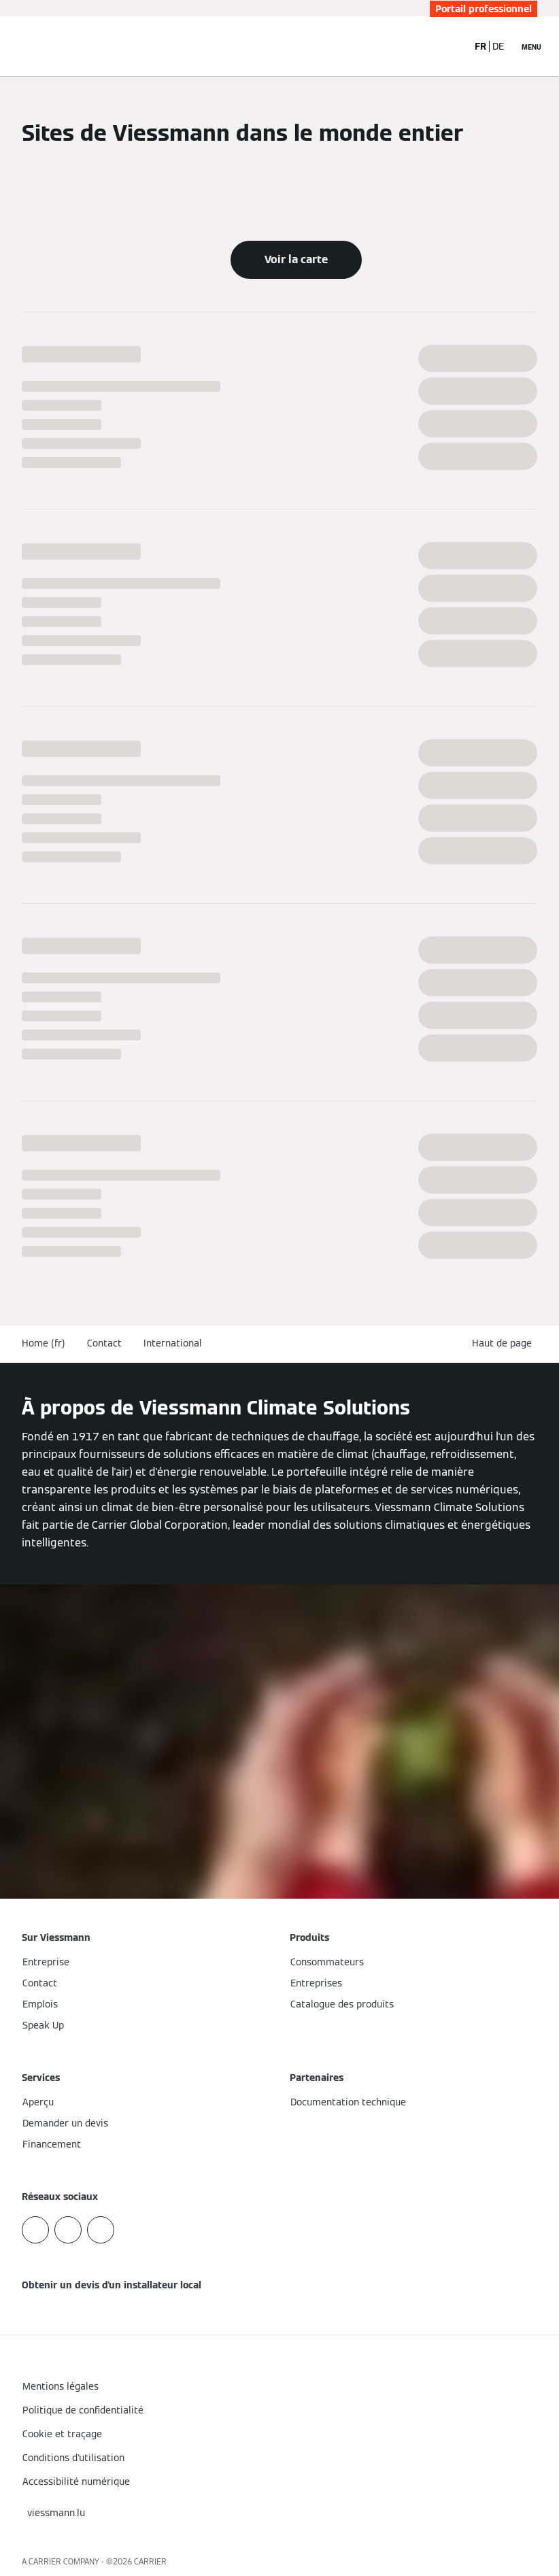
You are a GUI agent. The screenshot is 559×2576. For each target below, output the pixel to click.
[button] (505, 1343)
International (172, 1343)
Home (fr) (43, 1343)
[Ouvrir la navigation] (531, 46)
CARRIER (150, 2561)
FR (480, 46)
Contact (104, 1343)
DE (498, 46)
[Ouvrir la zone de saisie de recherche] (450, 46)
